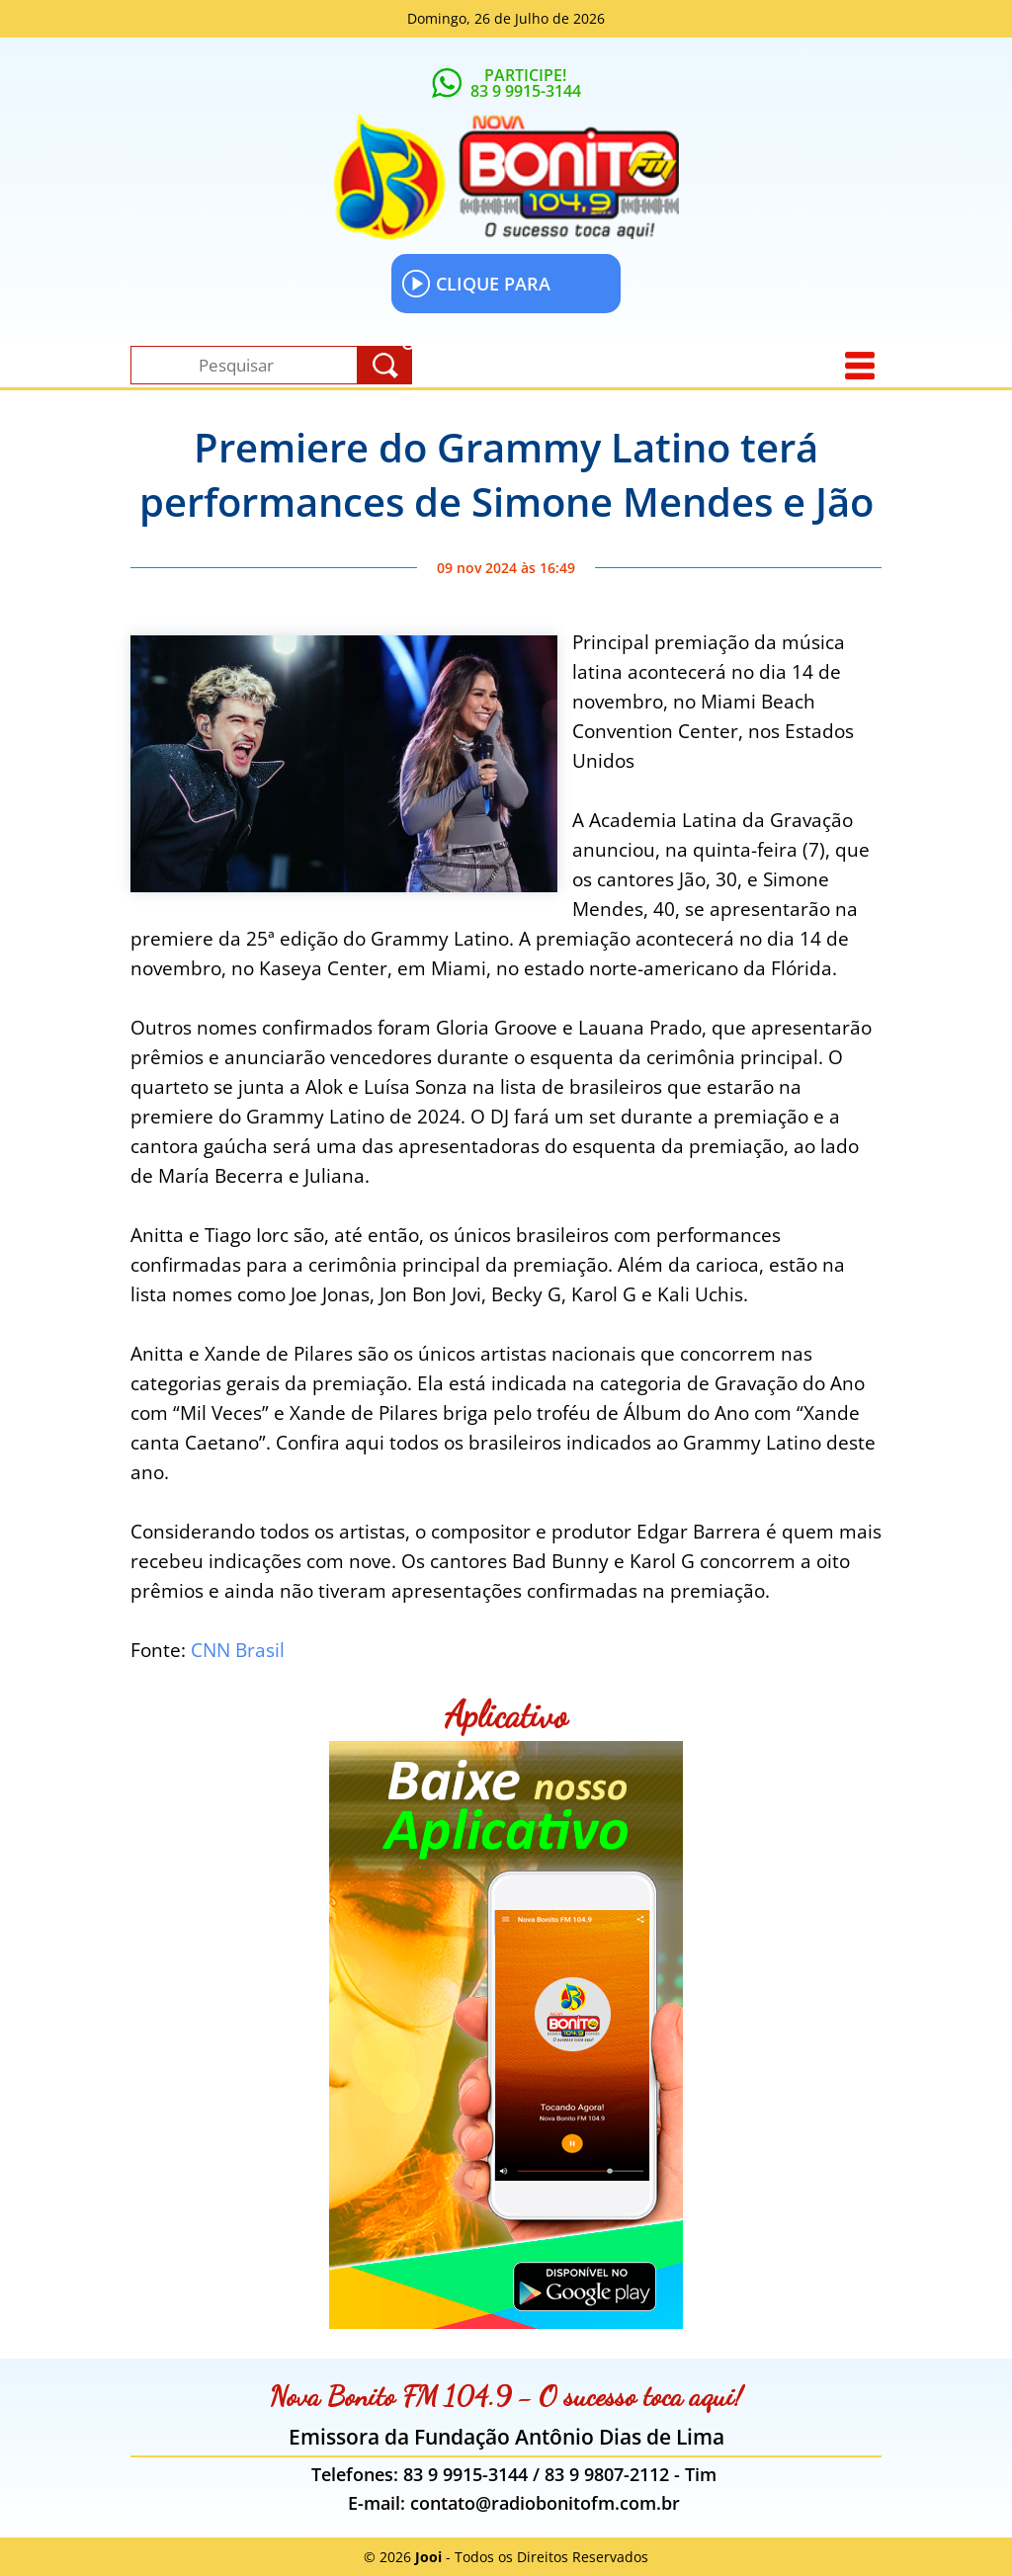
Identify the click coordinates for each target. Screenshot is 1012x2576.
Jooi (428, 2556)
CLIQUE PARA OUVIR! (475, 291)
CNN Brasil (238, 1649)
